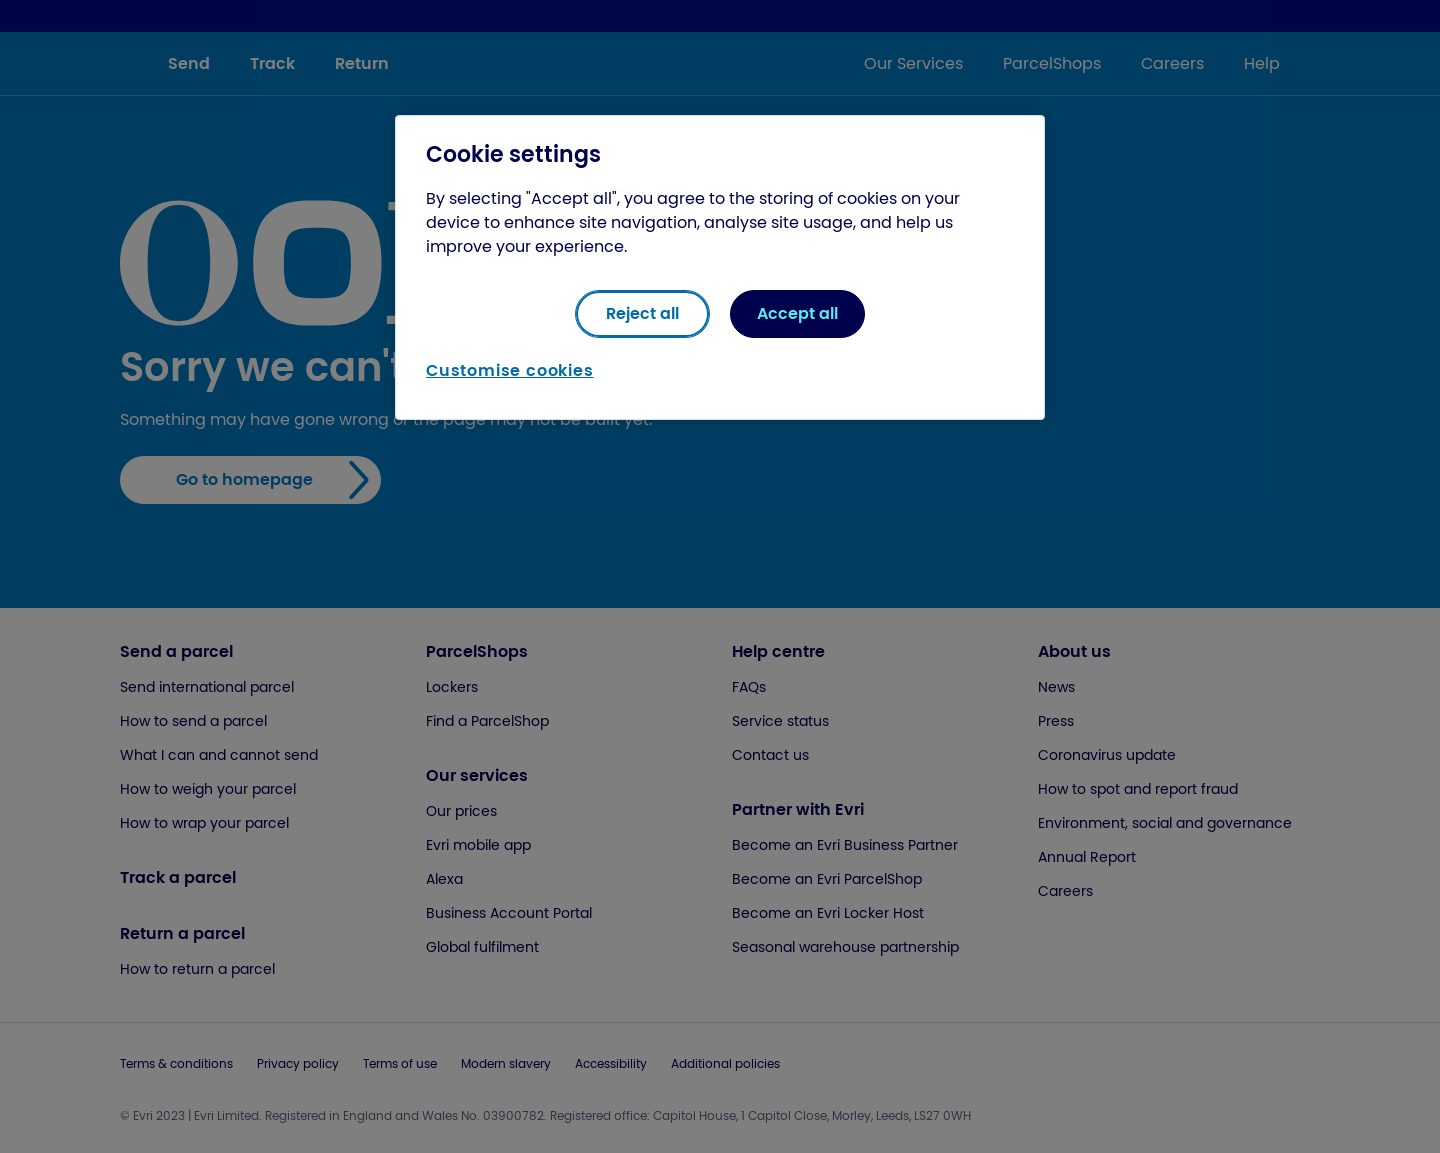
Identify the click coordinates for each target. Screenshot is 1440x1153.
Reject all (642, 313)
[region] (720, 267)
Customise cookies (510, 370)
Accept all (797, 313)
